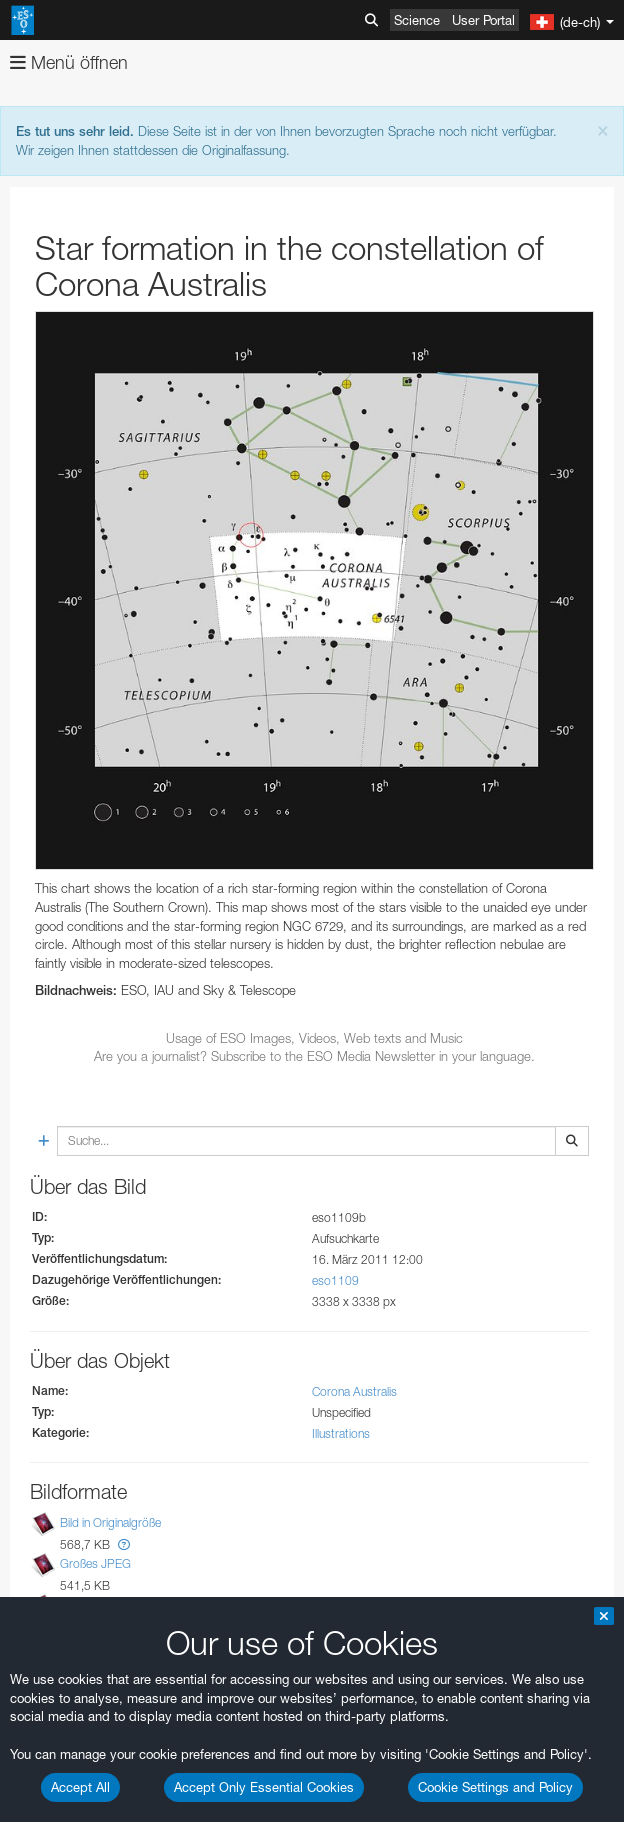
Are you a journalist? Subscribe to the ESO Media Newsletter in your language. (314, 1056)
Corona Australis (354, 1391)
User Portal (483, 20)
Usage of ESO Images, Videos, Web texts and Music (314, 1038)
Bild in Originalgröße (110, 1522)
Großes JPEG (95, 1563)
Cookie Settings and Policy (495, 1787)
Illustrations (341, 1433)
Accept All (80, 1787)
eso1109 (335, 1280)
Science (417, 20)
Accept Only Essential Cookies (264, 1787)
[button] (124, 1544)
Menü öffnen (69, 62)
